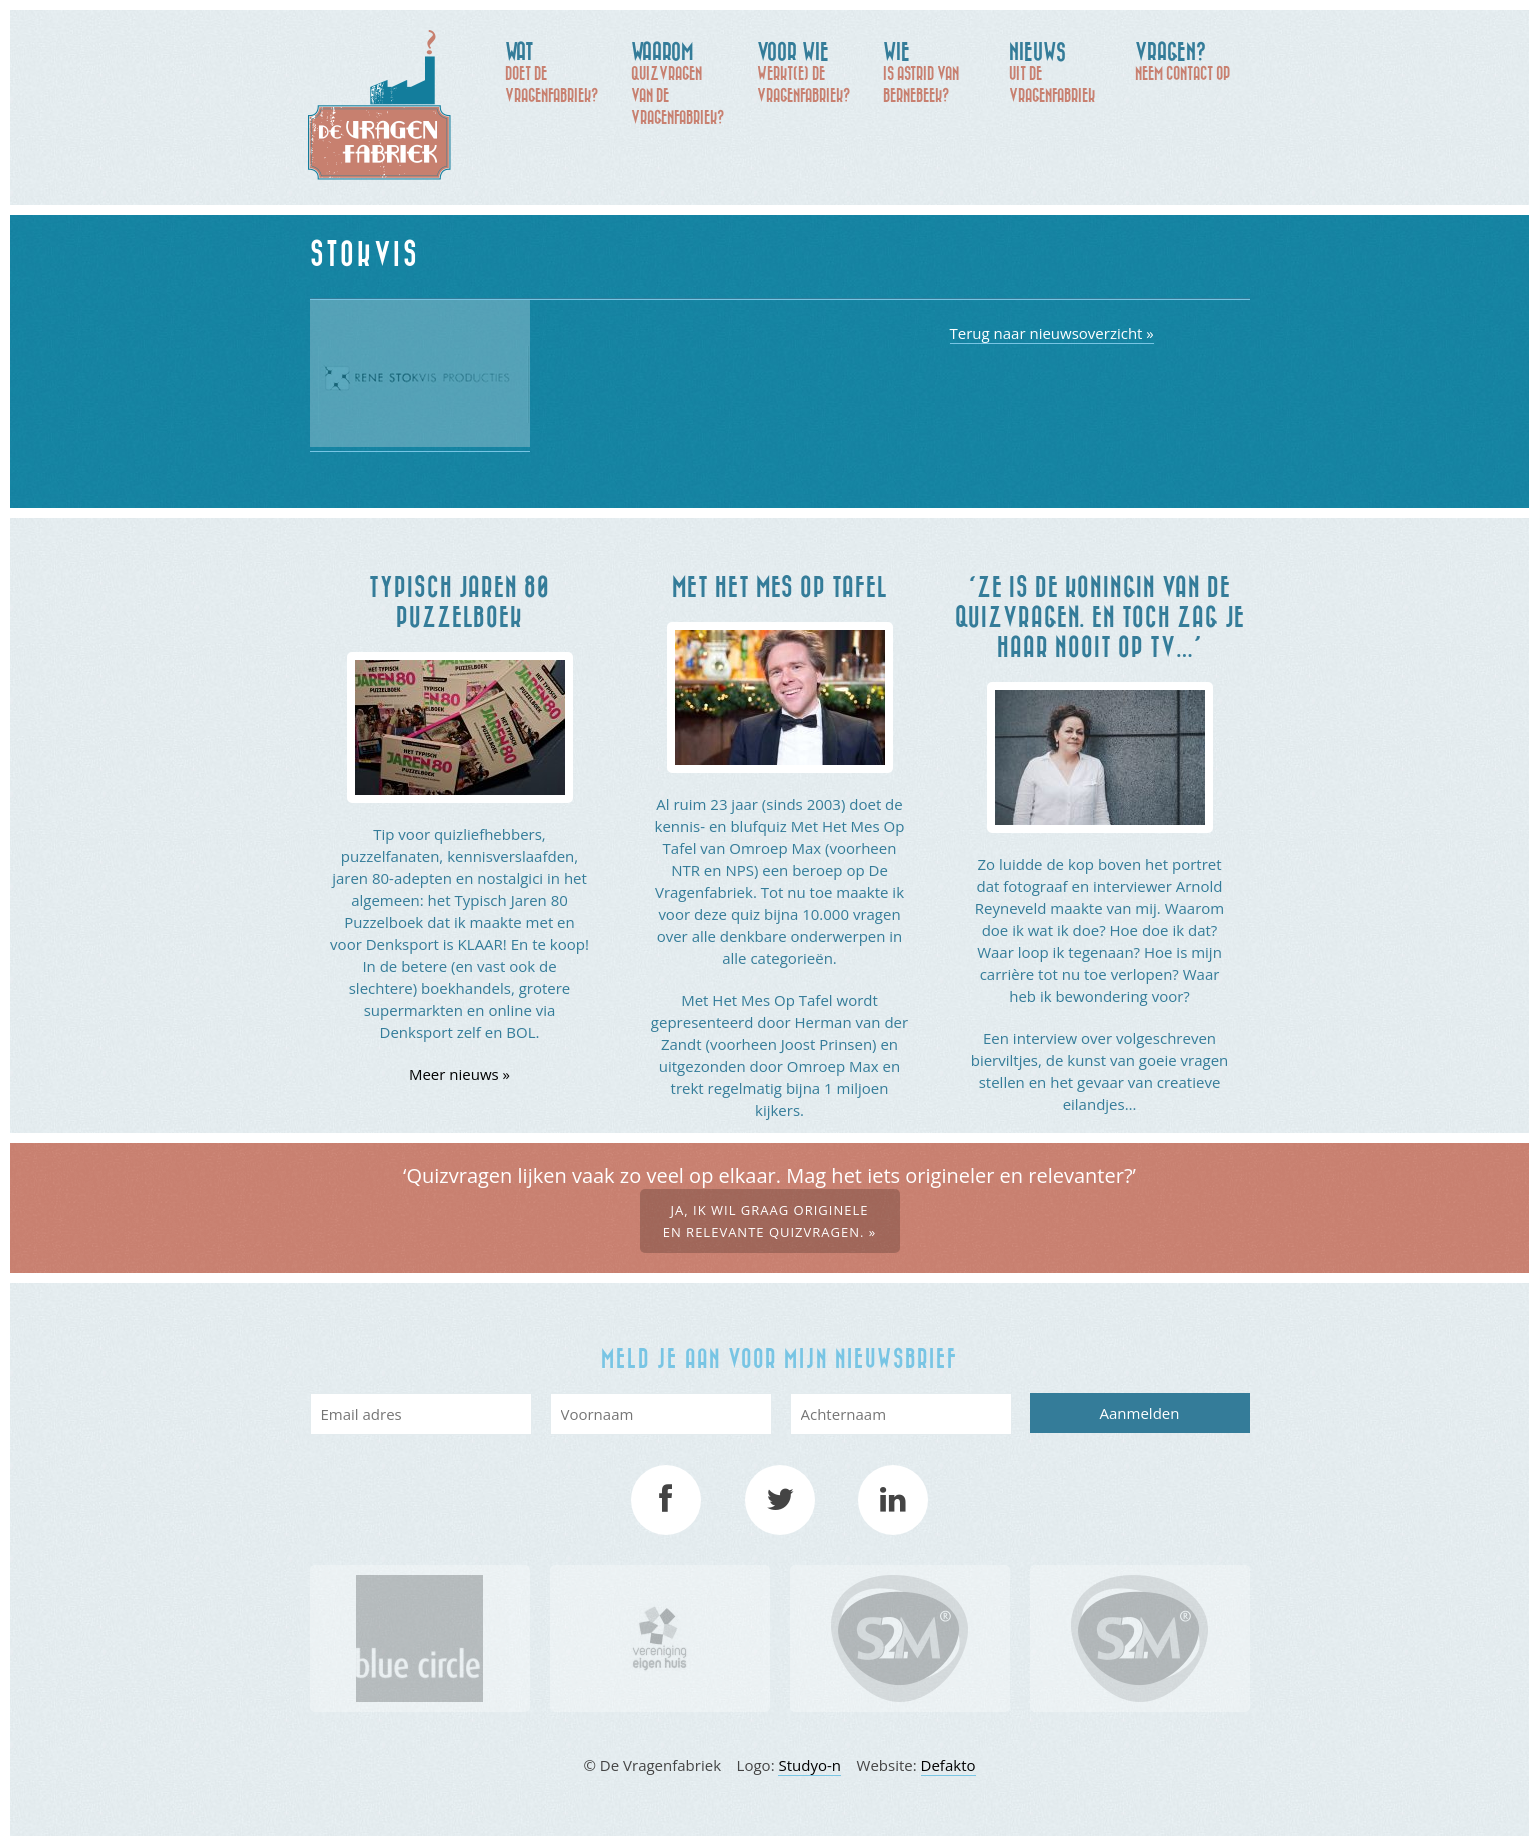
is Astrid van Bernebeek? (936, 71)
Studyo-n (809, 1765)
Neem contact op (1188, 60)
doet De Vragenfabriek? (558, 71)
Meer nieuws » (459, 1074)
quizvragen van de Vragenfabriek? (684, 82)
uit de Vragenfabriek (1062, 71)
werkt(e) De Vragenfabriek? (810, 71)
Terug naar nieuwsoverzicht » (1052, 333)
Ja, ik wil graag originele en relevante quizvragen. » (770, 1221)
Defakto (948, 1765)
